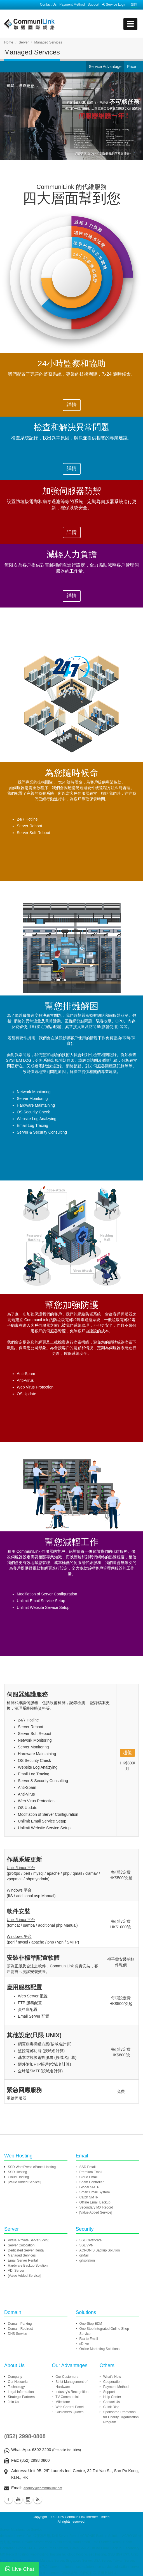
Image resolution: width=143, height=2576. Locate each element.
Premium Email (90, 2172)
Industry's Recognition (71, 2392)
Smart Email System (94, 2192)
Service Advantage (105, 66)
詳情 (72, 405)
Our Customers (66, 2377)
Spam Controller (91, 2182)
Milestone (62, 2402)
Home (8, 42)
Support (93, 4)
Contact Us (48, 4)
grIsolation (87, 2260)
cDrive (84, 2344)
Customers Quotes (69, 2412)
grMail (84, 2255)
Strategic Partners (21, 2397)
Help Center (112, 2397)
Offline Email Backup (95, 2202)
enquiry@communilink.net (43, 2488)
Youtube (18, 2499)
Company (15, 2377)
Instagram (28, 2499)
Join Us (13, 2402)
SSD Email (87, 2167)
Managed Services (22, 2255)
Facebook (8, 2499)
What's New (112, 2377)
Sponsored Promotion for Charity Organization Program (121, 2417)
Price (131, 66)
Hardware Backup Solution (28, 2265)
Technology (16, 2387)
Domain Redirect (20, 2329)
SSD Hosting (17, 2172)
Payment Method (72, 4)
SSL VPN (86, 2245)
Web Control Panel (69, 2407)
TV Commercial (67, 2397)
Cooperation (112, 2382)
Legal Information (21, 2392)
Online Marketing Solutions (99, 2349)
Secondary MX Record (96, 2207)
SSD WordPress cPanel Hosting (32, 2167)
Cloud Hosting (18, 2177)
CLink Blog (111, 2407)
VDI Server (16, 2271)
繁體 (134, 4)
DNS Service (17, 2334)
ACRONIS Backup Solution (99, 2250)
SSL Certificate (90, 2240)
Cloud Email (88, 2177)
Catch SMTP (89, 2197)
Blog (38, 2499)
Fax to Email (88, 2339)
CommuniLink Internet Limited (87, 2517)
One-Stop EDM (90, 2324)
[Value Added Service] (24, 2182)
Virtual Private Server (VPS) (29, 2240)
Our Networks (18, 2382)
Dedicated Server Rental (26, 2250)
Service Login (114, 4)
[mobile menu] (130, 24)
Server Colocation (21, 2245)
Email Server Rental (23, 2260)
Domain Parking (20, 2324)
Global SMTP (89, 2187)
